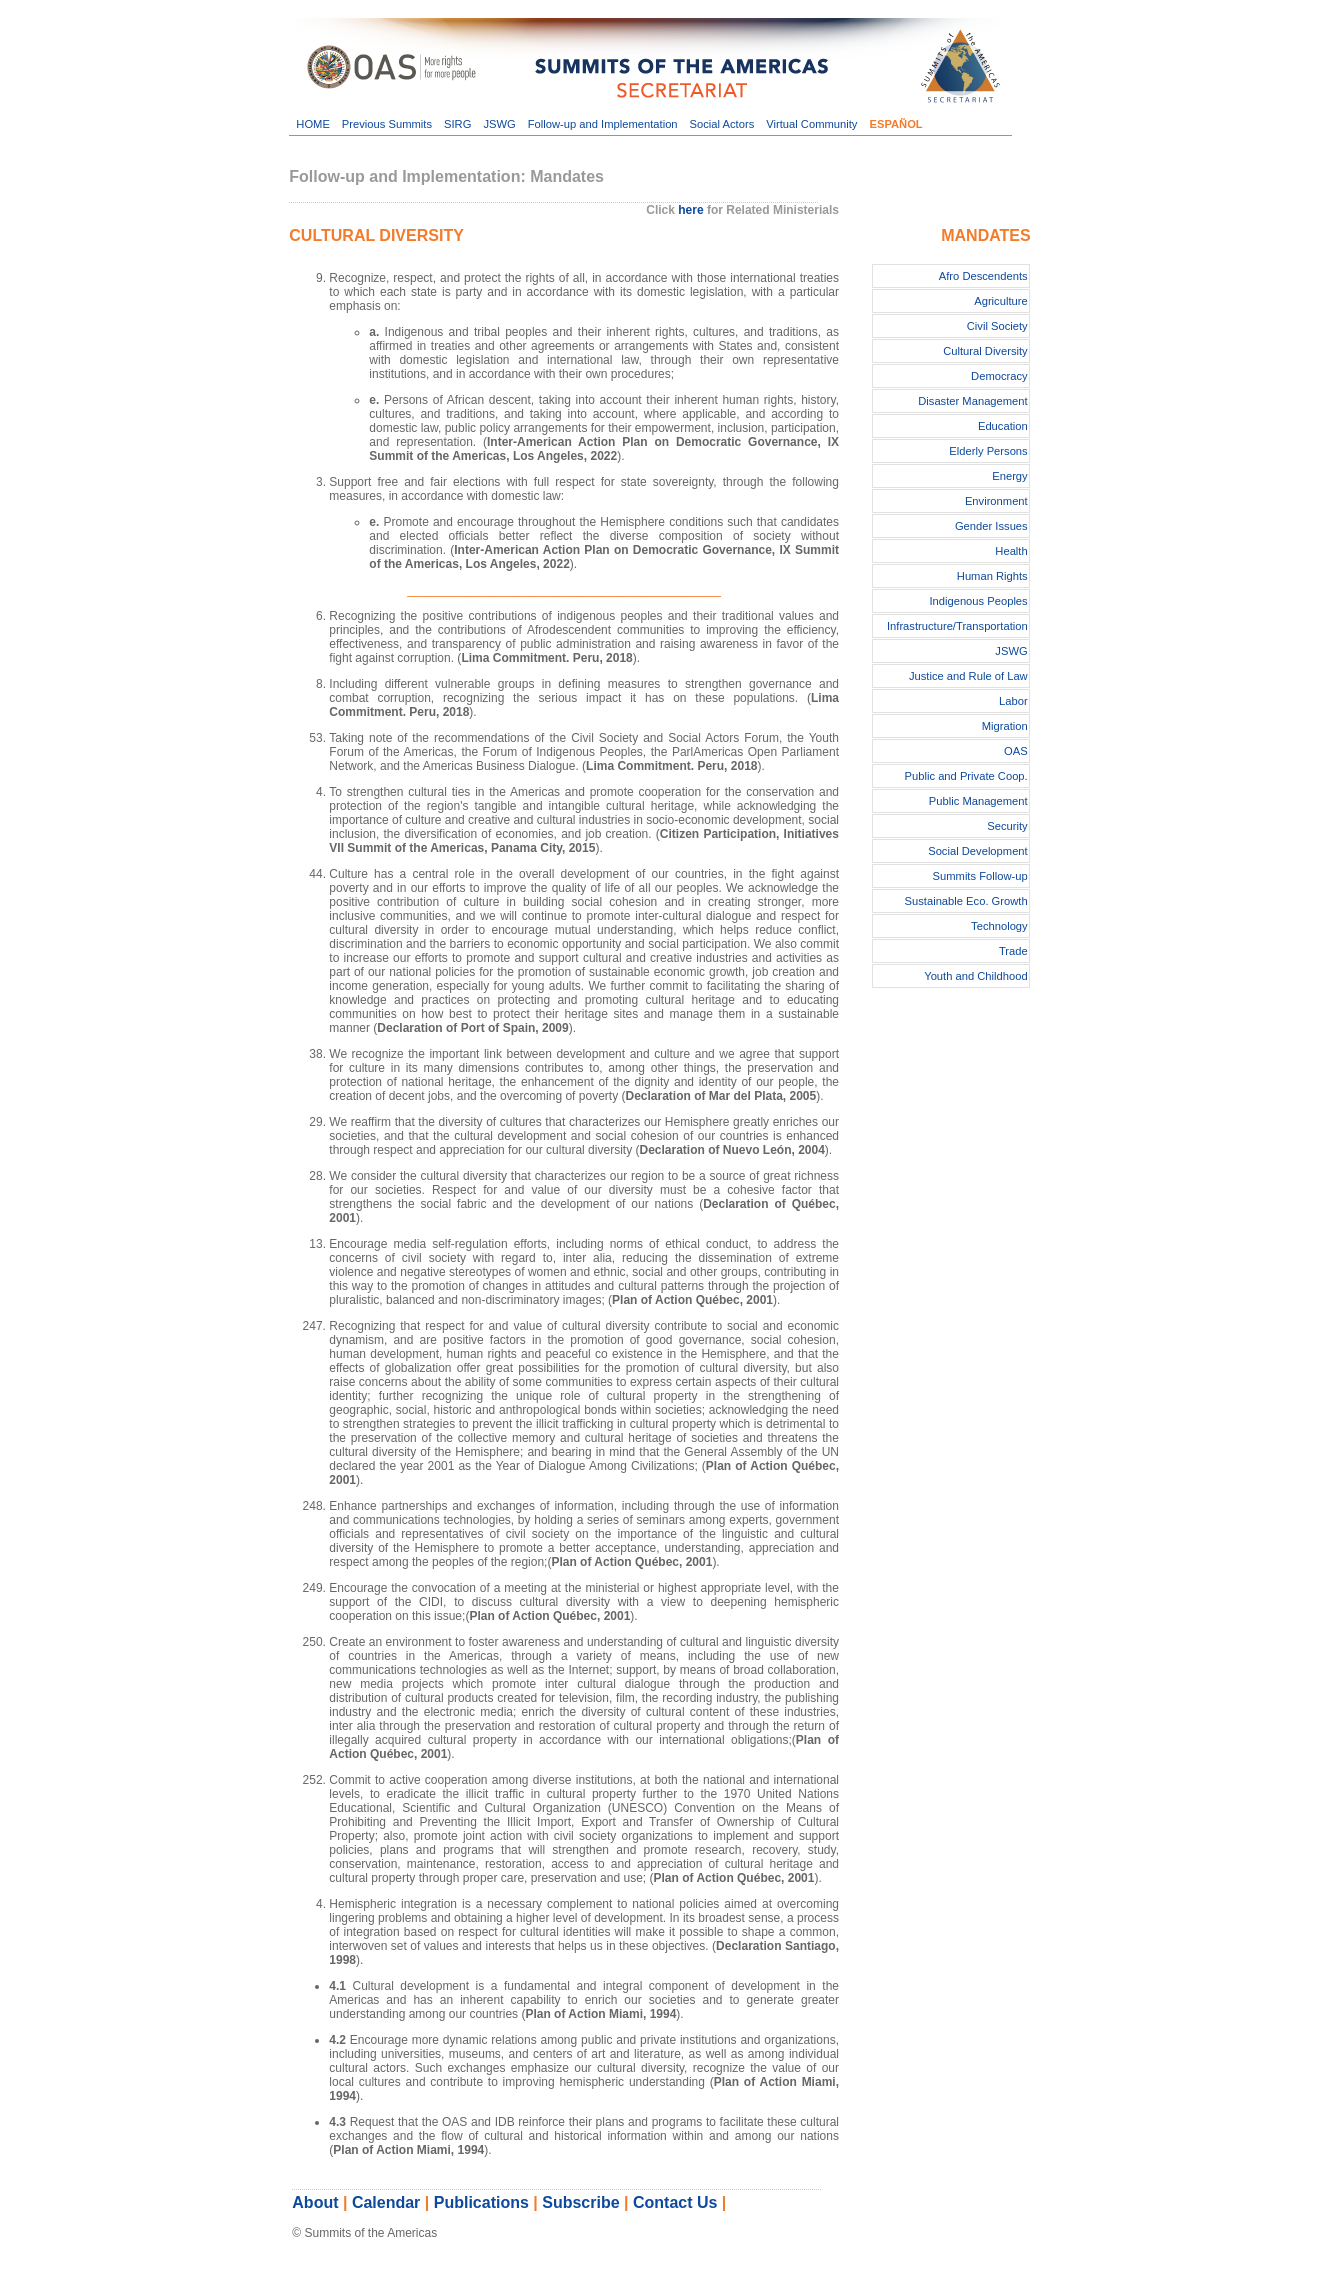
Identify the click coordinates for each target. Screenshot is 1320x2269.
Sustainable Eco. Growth (966, 901)
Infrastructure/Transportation (957, 626)
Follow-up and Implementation (603, 124)
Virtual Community (811, 124)
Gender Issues (991, 526)
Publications (481, 2202)
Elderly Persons (988, 451)
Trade (1013, 951)
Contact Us (675, 2202)
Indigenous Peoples (978, 601)
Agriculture (1000, 301)
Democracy (999, 376)
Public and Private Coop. (966, 776)
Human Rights (992, 576)
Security (1007, 826)
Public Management (978, 801)
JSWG (499, 124)
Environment (996, 501)
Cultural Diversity (985, 351)
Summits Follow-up (980, 876)
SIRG (457, 124)
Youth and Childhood (975, 976)
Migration (1005, 726)
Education (1003, 426)
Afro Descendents (983, 276)
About (315, 2202)
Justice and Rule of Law (968, 676)
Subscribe (580, 2202)
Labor (1013, 701)
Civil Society (997, 326)
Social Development (978, 851)
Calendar (386, 2202)
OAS (1016, 751)
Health (1011, 551)
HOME (313, 124)
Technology (999, 926)
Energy (1009, 476)
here (690, 210)
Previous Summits (387, 124)
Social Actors (722, 124)
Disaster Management (972, 401)
